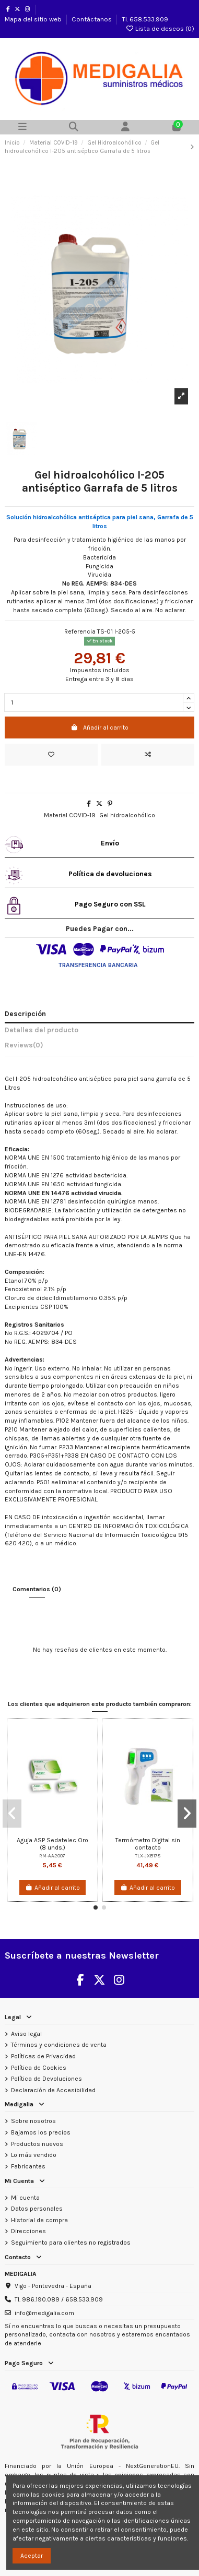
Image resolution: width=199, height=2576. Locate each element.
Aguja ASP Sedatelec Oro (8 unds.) (52, 1843)
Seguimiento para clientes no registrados (71, 2242)
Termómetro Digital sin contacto (147, 1843)
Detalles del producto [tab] (41, 1030)
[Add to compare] (147, 755)
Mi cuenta (25, 2197)
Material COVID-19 (70, 815)
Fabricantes (28, 2166)
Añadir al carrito (99, 727)
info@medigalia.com (44, 2313)
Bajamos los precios (41, 2132)
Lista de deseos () (159, 28)
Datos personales (37, 2208)
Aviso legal (26, 2033)
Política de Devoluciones (46, 2078)
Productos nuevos (37, 2144)
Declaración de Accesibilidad (53, 2090)
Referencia (80, 631)
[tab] (99, 1047)
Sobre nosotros (33, 2121)
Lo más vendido (33, 2154)
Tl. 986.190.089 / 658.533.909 (59, 2299)
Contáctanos (92, 19)
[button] (95, 1907)
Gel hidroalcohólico (127, 815)
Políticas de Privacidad (43, 2056)
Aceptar (31, 2555)
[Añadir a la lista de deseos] (51, 755)
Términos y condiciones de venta (59, 2044)
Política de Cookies (38, 2067)
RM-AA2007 (52, 1855)
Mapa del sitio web (34, 19)
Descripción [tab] (25, 1014)
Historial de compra (39, 2220)
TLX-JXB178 (147, 1855)
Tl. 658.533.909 (145, 19)
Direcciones (28, 2231)
